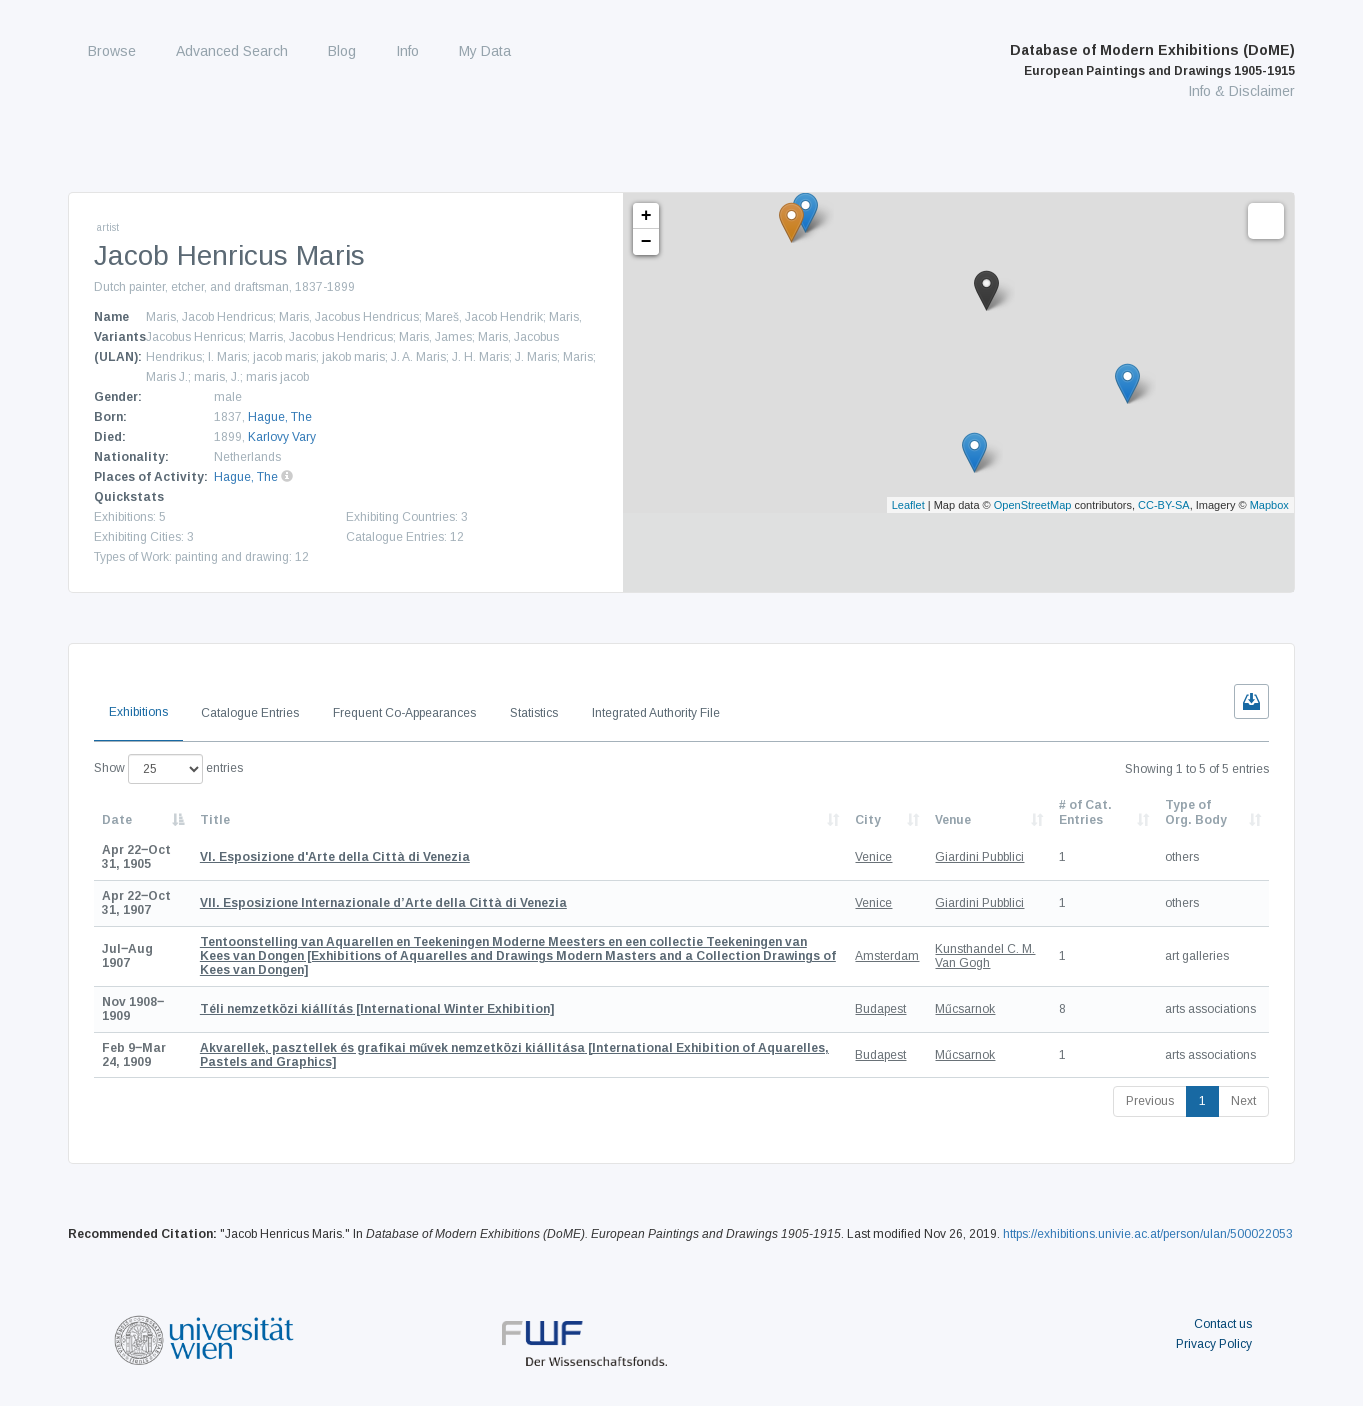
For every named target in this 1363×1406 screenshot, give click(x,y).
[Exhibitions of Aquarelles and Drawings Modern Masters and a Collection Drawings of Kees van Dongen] (518, 956)
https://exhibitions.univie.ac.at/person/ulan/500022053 (1148, 1234)
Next (1243, 1101)
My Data (485, 51)
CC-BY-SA (1164, 505)
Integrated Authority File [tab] (656, 713)
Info (407, 51)
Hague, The (280, 417)
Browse (112, 51)
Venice (873, 857)
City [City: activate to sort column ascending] (868, 820)
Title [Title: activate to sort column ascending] (215, 820)
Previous (1150, 1101)
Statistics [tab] (534, 713)
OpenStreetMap (1033, 505)
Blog (342, 51)
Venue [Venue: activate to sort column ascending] (953, 820)
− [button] (646, 242)
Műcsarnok (965, 1009)
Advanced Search (232, 51)
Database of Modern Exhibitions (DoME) (1152, 60)
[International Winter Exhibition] (377, 1009)
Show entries (168, 769)
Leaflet (908, 505)
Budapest (880, 1009)
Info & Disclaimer (1241, 91)
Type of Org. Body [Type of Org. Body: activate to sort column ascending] (1196, 812)
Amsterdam (887, 956)
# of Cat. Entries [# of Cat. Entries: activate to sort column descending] (1085, 812)
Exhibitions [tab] (138, 712)
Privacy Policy (1214, 1344)
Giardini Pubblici (979, 857)
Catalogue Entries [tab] (250, 713)
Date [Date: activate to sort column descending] (117, 820)
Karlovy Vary (282, 437)
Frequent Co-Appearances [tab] (404, 713)
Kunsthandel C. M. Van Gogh (985, 956)
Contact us (1223, 1324)
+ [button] (646, 216)
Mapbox (1269, 505)
